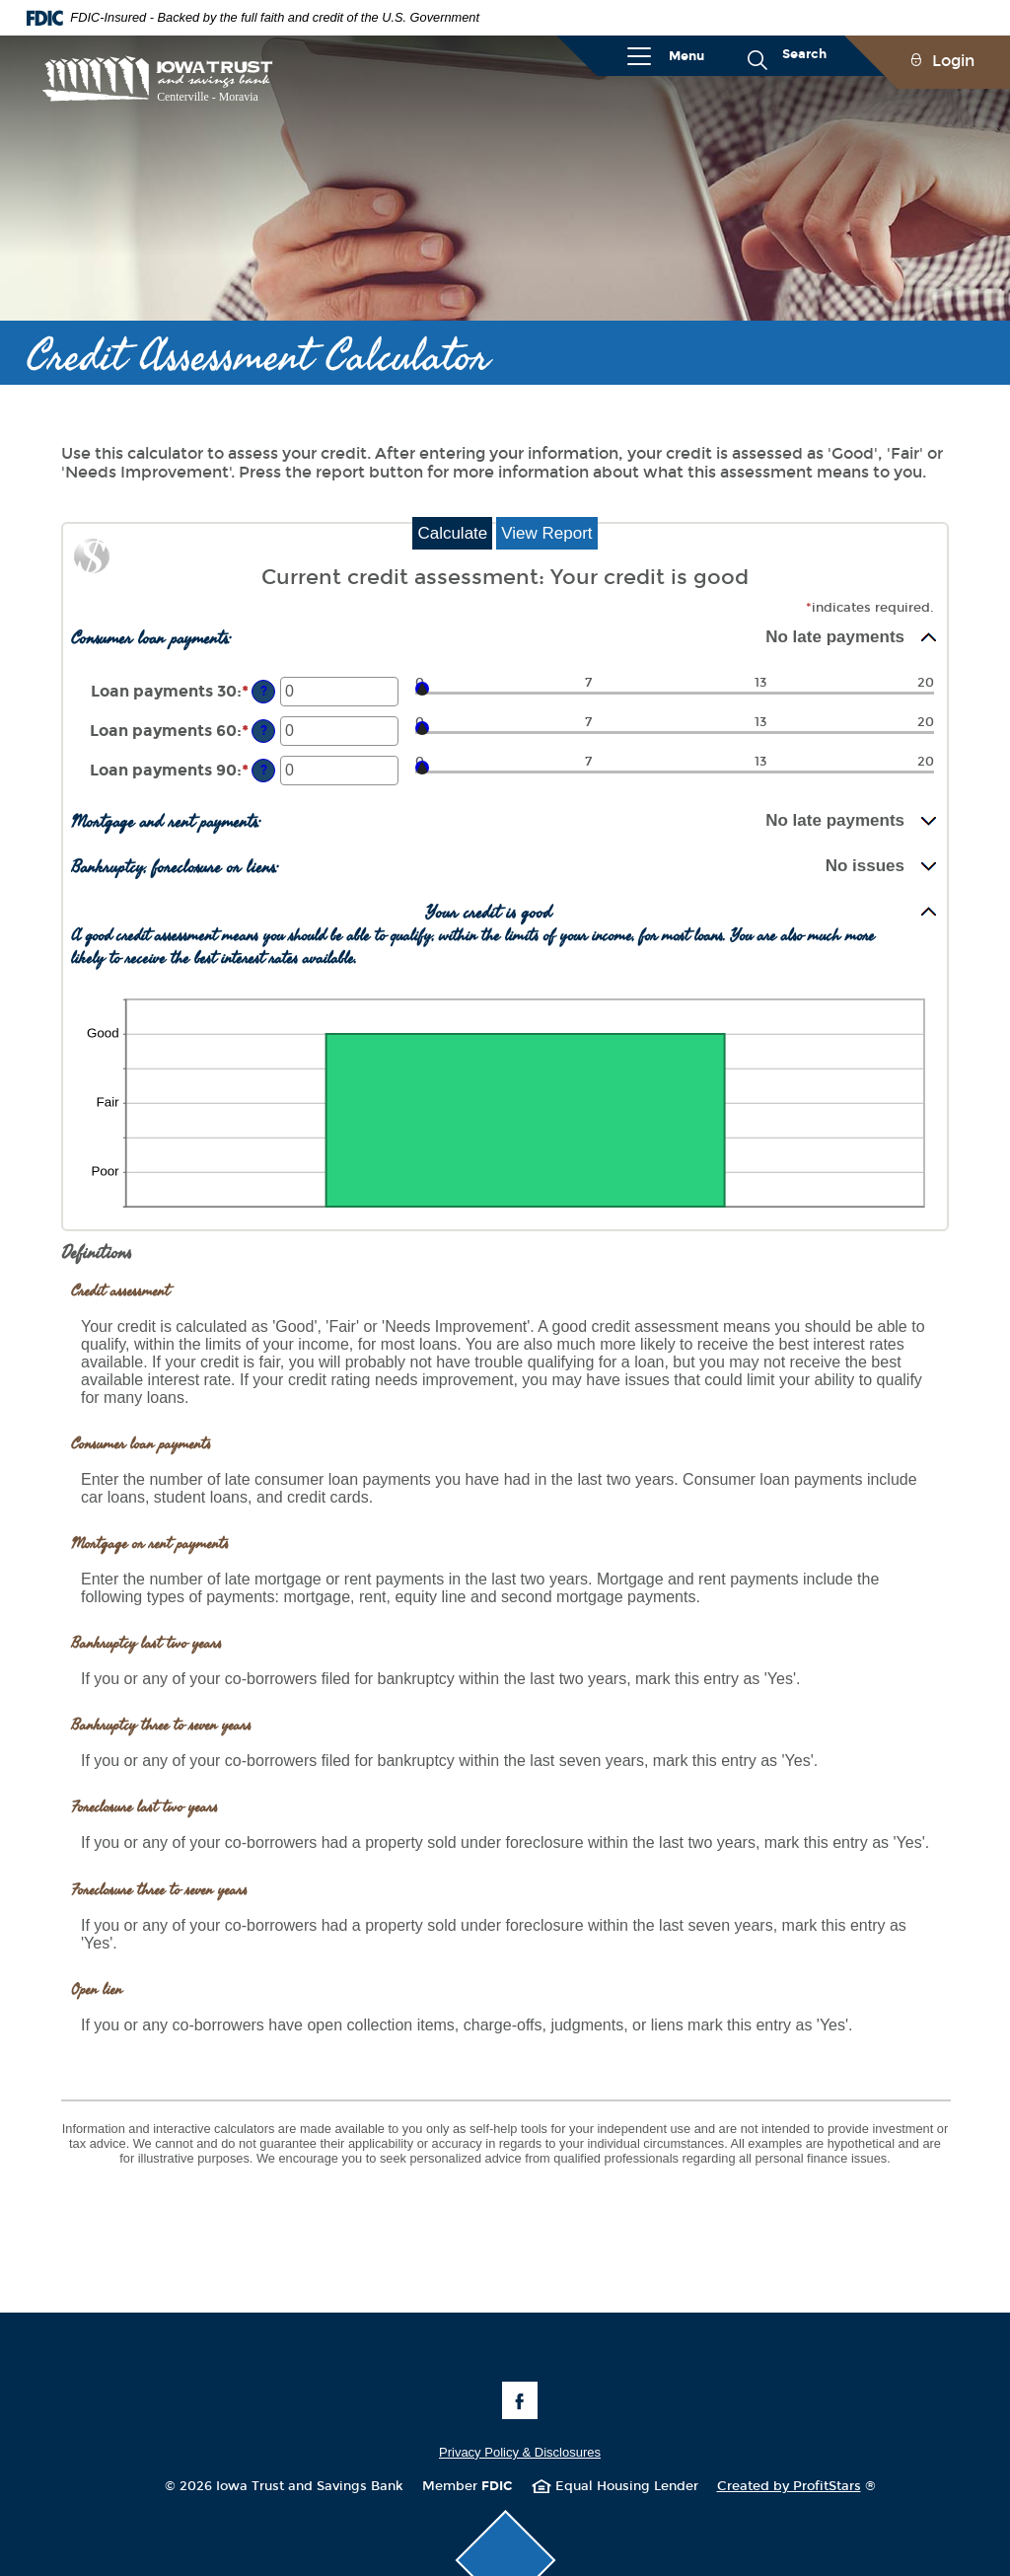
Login (953, 60)
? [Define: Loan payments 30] (263, 691)
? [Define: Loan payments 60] (263, 730)
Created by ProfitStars (796, 2486)
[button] (505, 637)
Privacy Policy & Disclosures (520, 2452)
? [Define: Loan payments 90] (263, 770)
